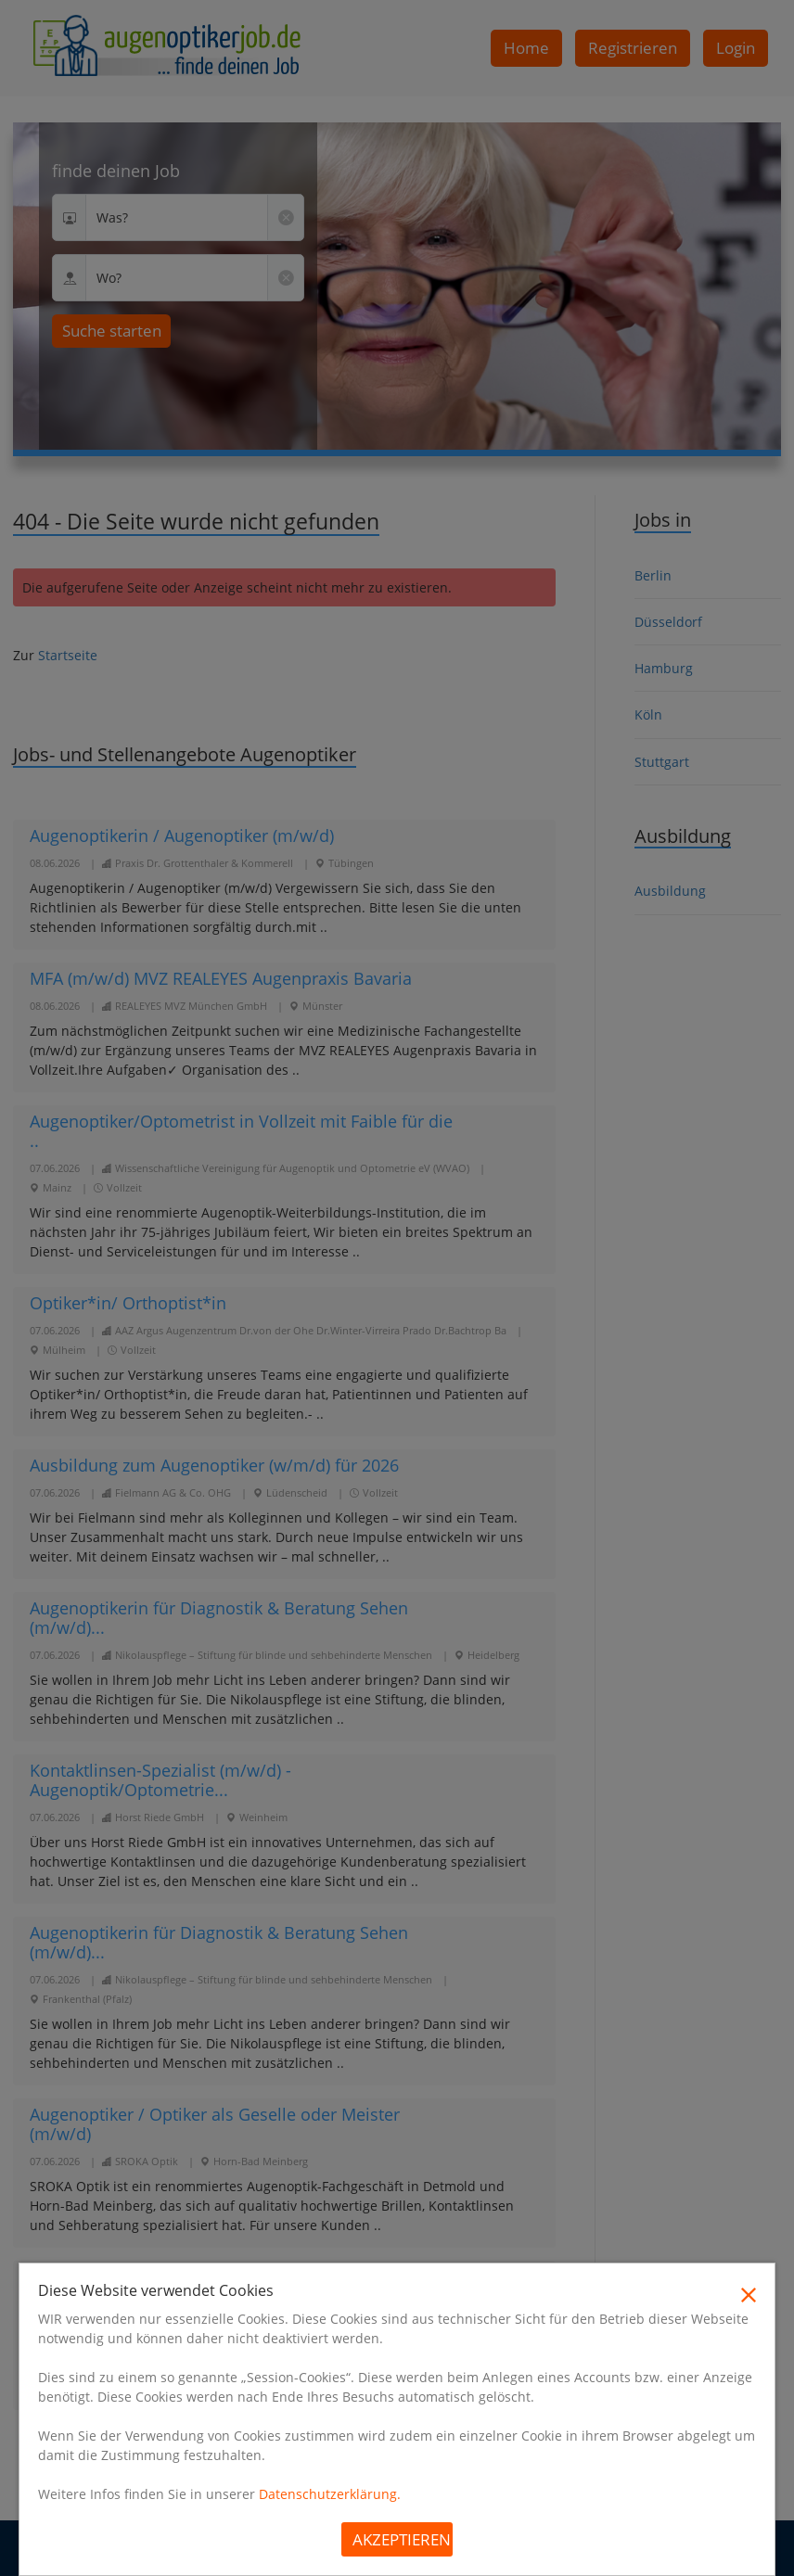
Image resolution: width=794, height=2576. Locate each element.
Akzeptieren (401, 2539)
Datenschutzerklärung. (330, 2494)
